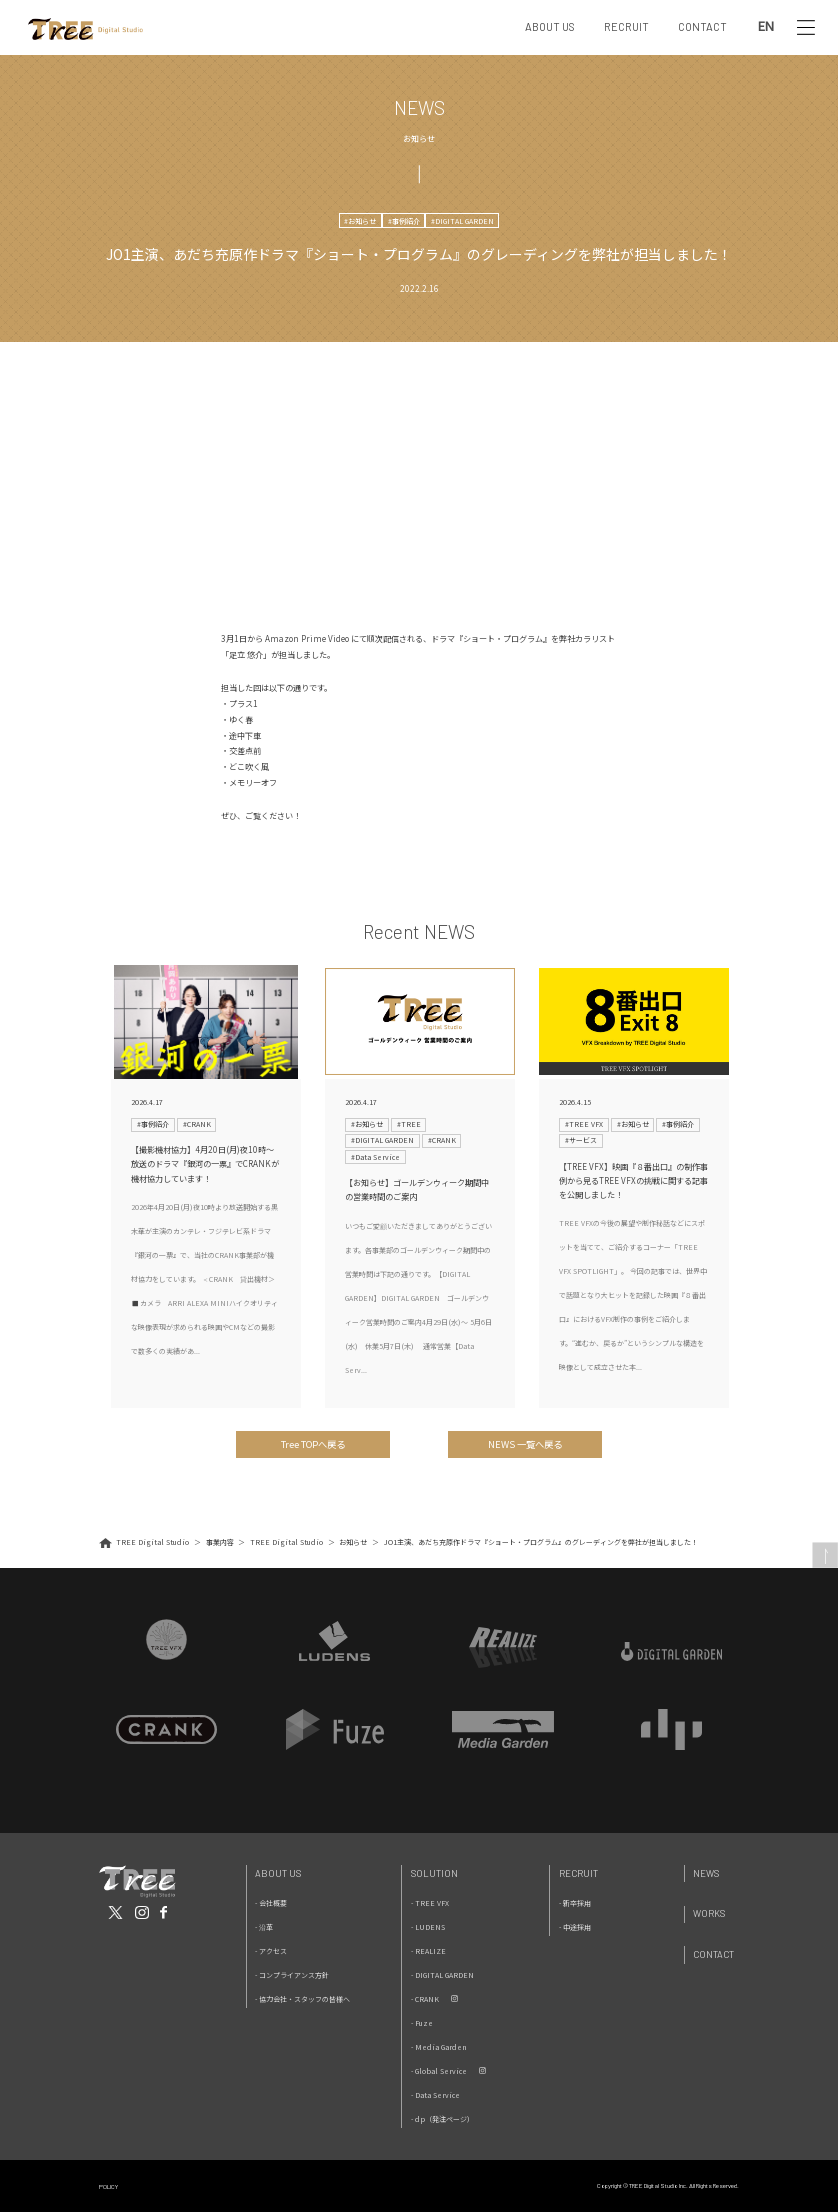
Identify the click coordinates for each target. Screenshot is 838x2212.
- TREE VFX (430, 1903)
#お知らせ (360, 221)
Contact (713, 1954)
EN (766, 27)
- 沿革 (264, 1927)
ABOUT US (550, 26)
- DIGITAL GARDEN (442, 1975)
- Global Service (439, 2071)
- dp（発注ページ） (442, 2119)
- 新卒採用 (575, 1903)
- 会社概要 (271, 1903)
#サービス (581, 1140)
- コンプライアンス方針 (292, 1975)
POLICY (108, 2186)
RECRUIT (626, 26)
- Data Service (435, 2095)
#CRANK (197, 1124)
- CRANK (425, 1999)
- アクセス (271, 1951)
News (706, 1873)
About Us (278, 1873)
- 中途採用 (575, 1927)
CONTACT (702, 26)
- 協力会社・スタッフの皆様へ (302, 1999)
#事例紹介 (404, 221)
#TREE (409, 1124)
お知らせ (353, 1542)
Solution (434, 1873)
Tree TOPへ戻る (313, 1444)
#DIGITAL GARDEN (462, 221)
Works (709, 1913)
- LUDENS (428, 1927)
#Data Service (375, 1157)
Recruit (578, 1873)
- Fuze (422, 2023)
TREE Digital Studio (152, 1542)
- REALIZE (428, 1951)
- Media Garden (438, 2047)
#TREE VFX (584, 1124)
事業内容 (220, 1542)
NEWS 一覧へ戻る (525, 1444)
